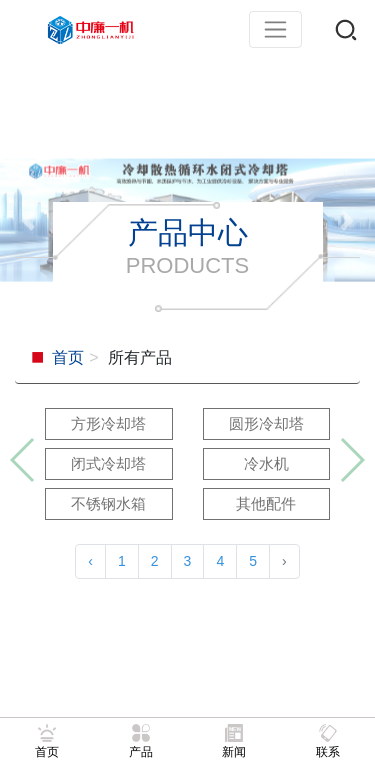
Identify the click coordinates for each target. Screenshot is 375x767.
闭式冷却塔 (108, 463)
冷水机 (266, 463)
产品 (141, 741)
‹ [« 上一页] (90, 561)
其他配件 (266, 503)
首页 (68, 357)
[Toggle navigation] (275, 29)
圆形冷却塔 (266, 423)
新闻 (234, 741)
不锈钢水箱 (108, 503)
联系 (328, 741)
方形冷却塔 (108, 423)
